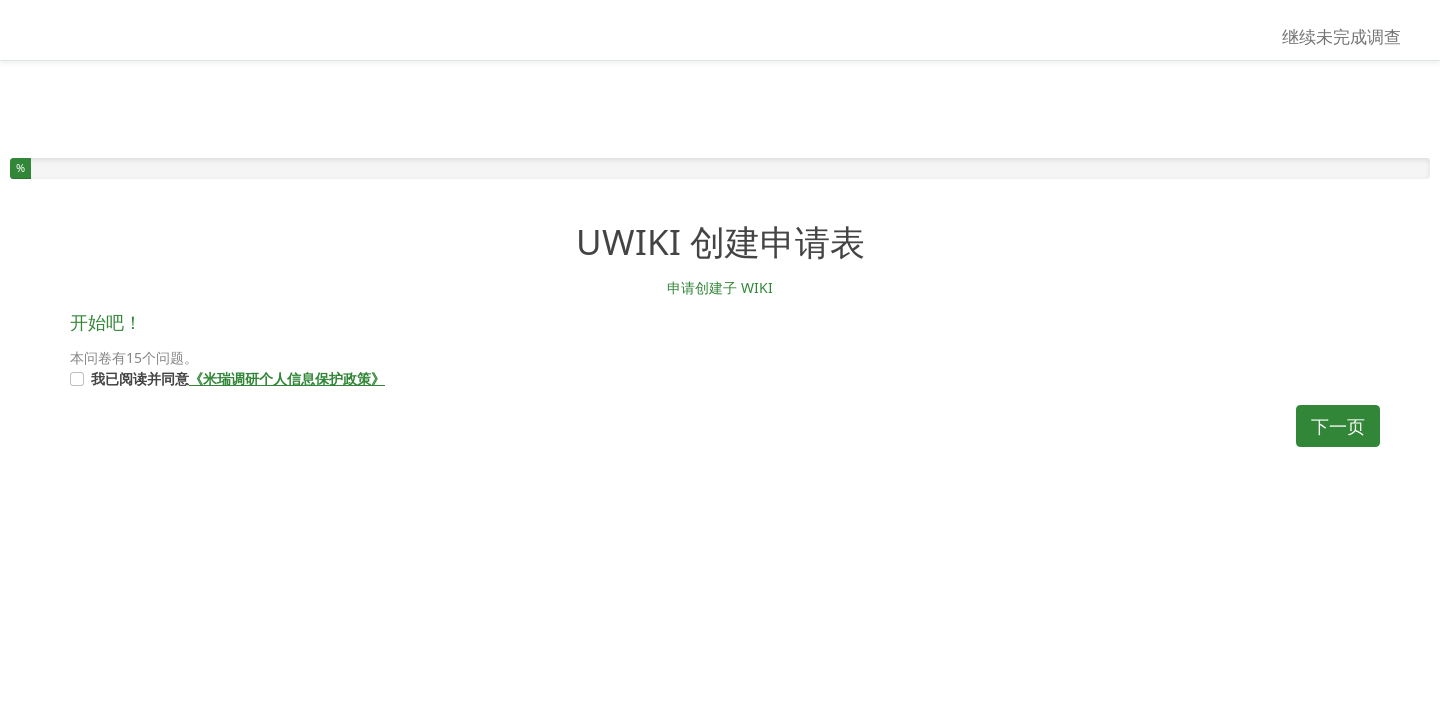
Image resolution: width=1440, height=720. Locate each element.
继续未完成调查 (1341, 36)
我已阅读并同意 (238, 378)
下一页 (1338, 426)
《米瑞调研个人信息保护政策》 (287, 378)
